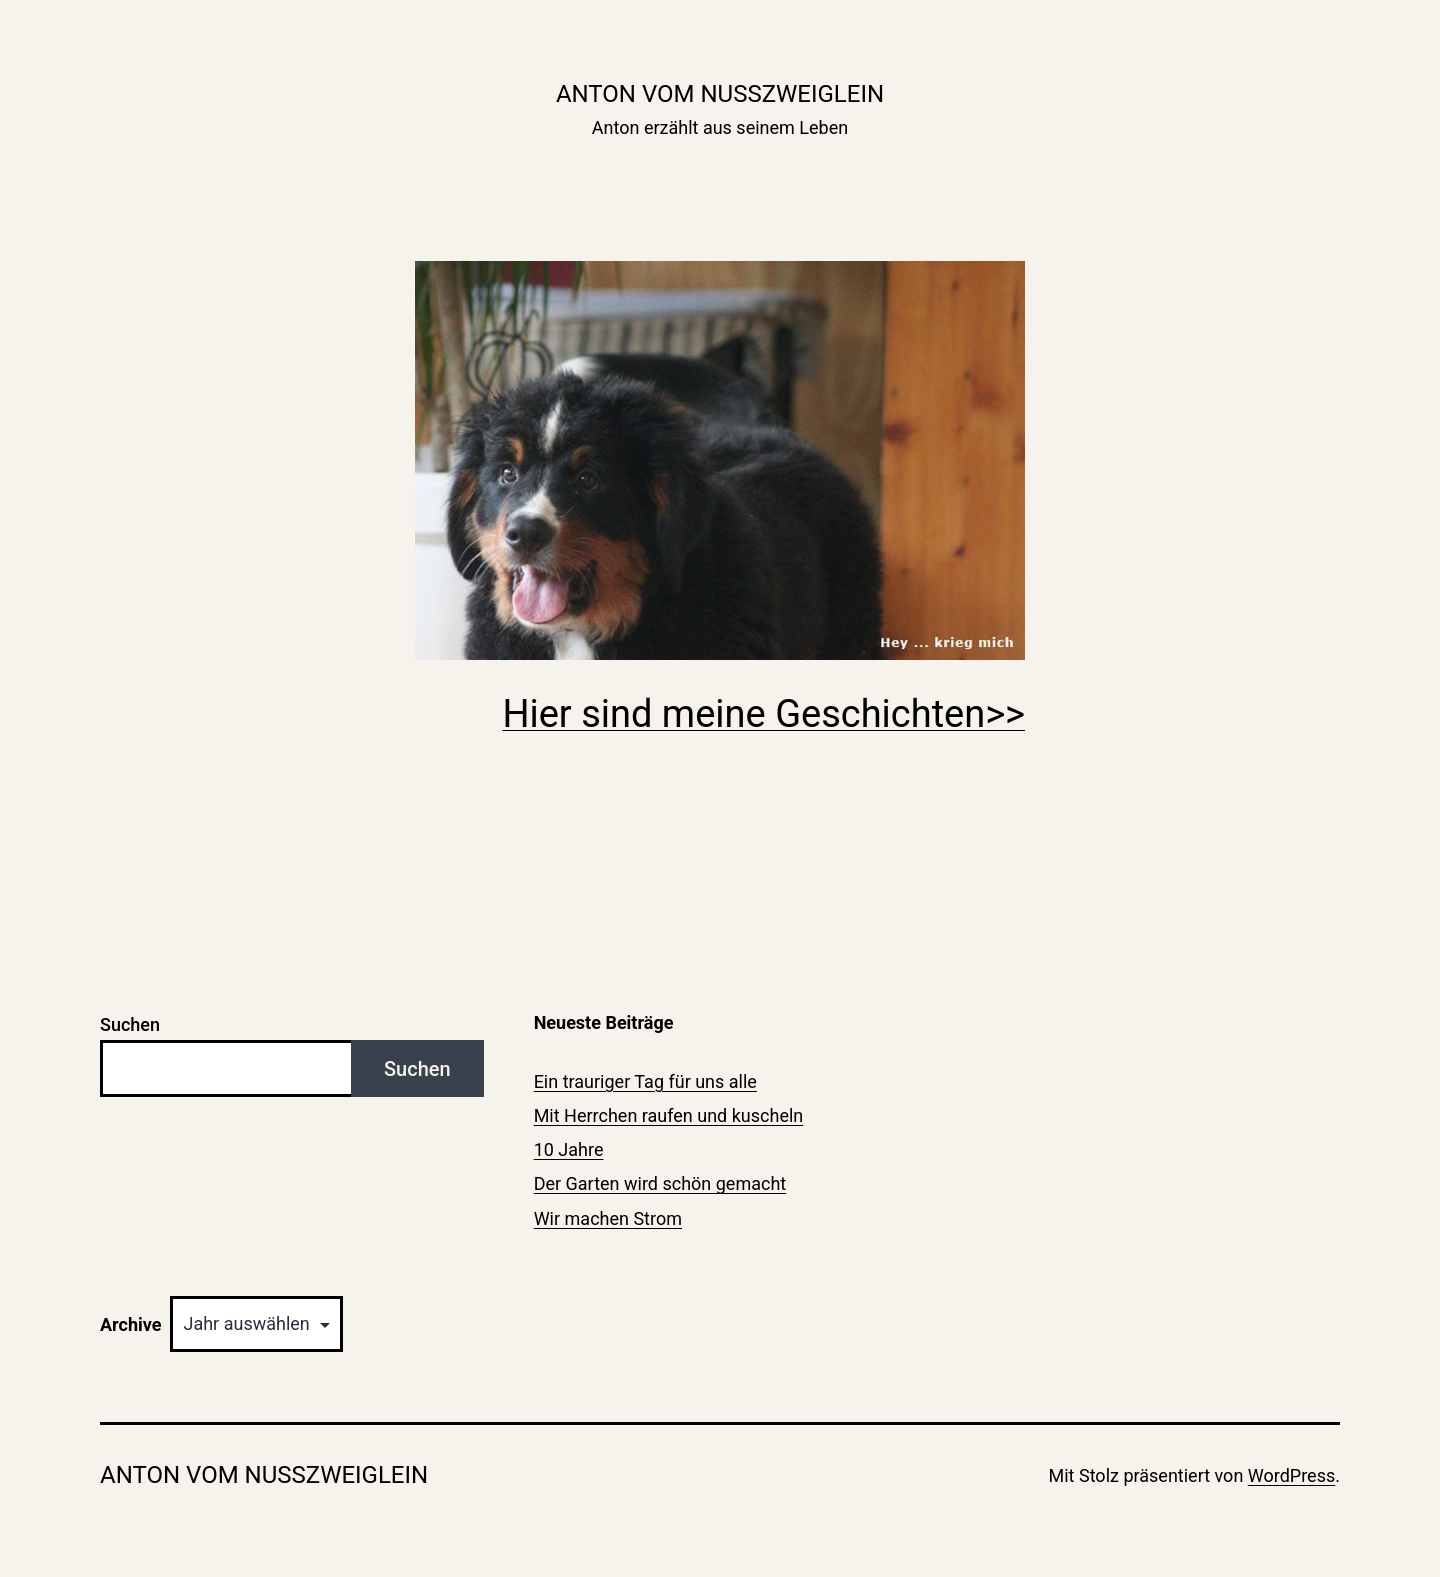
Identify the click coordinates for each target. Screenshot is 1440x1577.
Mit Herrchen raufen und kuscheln (669, 1115)
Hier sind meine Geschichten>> (763, 714)
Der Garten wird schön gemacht (660, 1183)
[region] (720, 461)
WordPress (1291, 1475)
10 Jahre (569, 1149)
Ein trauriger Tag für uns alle (645, 1081)
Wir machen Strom (608, 1218)
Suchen (130, 1024)
